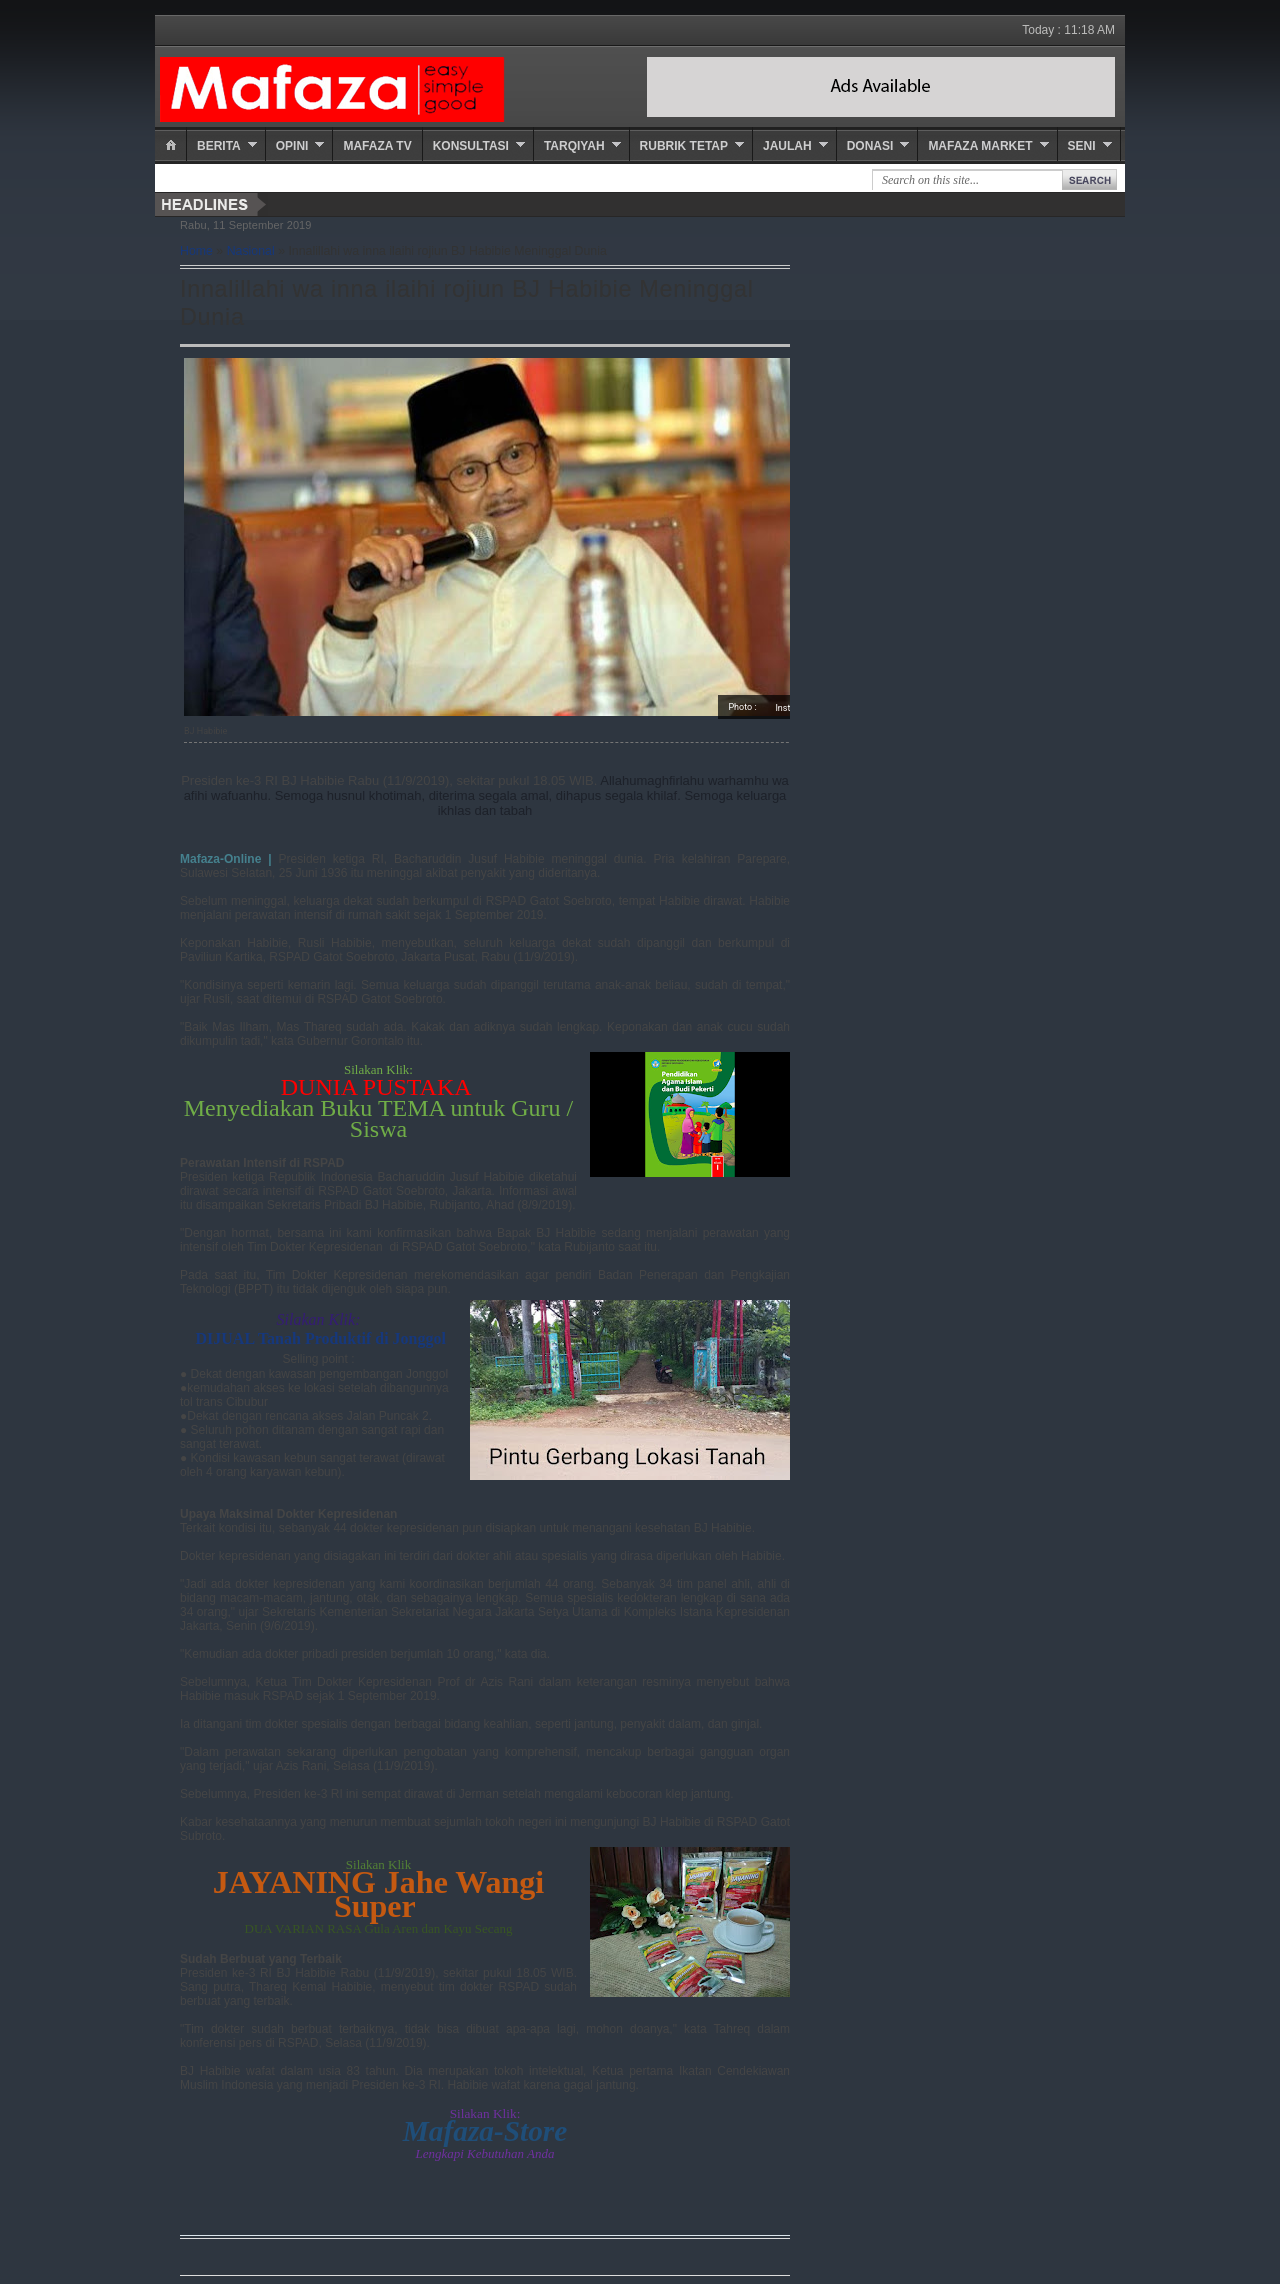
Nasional (251, 251)
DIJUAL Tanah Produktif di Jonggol (320, 1338)
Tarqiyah (574, 146)
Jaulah (787, 146)
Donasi (870, 146)
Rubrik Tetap (684, 146)
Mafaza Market (980, 146)
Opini (292, 146)
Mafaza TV (377, 146)
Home (196, 251)
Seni (1082, 146)
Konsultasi (471, 146)
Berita (219, 146)
